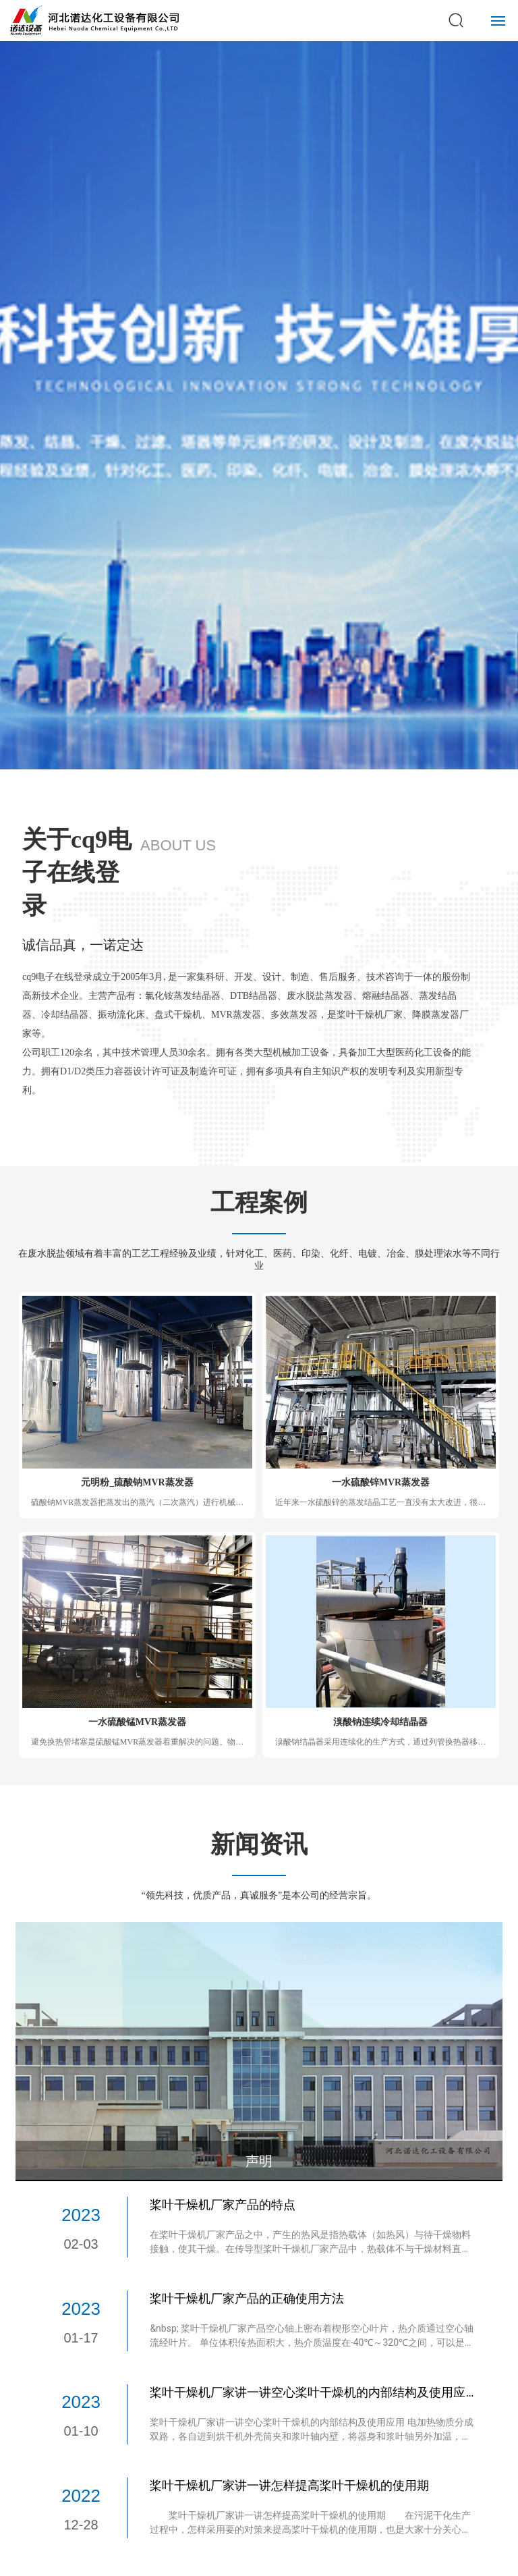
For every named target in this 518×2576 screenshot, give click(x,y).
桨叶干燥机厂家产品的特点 (222, 2204)
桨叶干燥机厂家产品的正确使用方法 (247, 2298)
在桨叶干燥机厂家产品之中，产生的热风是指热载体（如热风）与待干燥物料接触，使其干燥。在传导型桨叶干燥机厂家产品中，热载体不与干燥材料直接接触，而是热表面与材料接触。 (310, 2248)
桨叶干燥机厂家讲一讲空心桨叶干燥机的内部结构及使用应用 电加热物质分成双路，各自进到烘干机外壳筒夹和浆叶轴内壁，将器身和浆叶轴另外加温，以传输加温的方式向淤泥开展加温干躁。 (311, 2436)
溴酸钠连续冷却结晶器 (380, 1722)
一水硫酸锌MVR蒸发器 (381, 1482)
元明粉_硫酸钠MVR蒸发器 (137, 1482)
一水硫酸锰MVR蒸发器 (137, 1722)
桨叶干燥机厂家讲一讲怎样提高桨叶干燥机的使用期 (289, 2485)
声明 (259, 2161)
